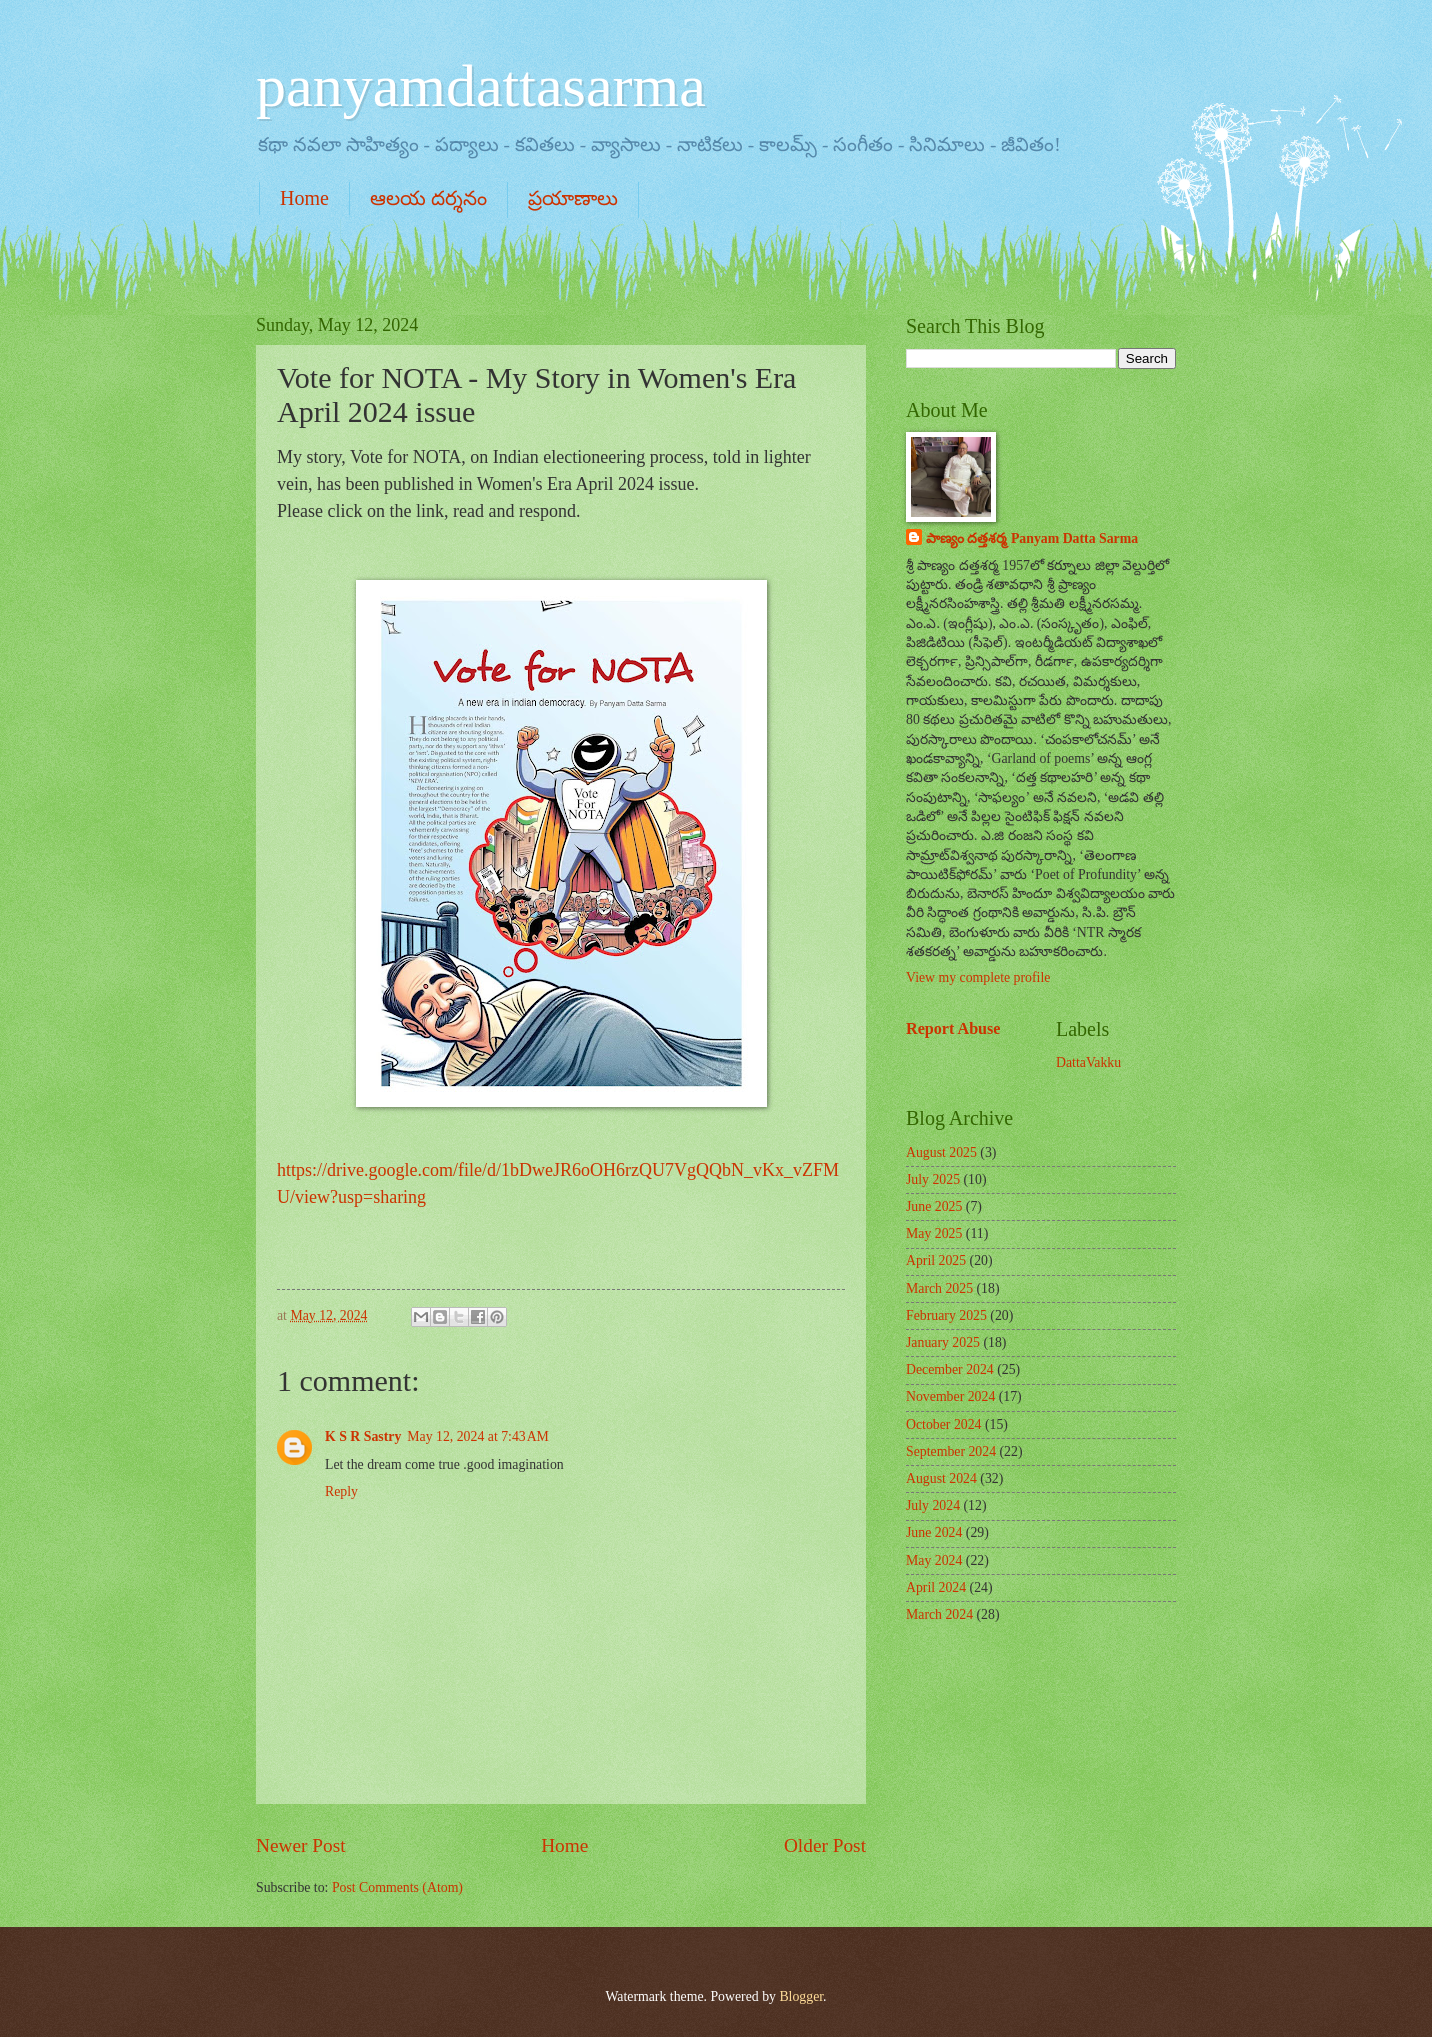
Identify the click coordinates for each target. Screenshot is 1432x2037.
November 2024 (950, 1396)
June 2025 (934, 1206)
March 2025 (939, 1288)
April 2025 (936, 1260)
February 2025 (946, 1315)
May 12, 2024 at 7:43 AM (478, 1436)
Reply (341, 1491)
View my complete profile (978, 977)
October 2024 (943, 1424)
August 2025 (941, 1152)
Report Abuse (953, 1028)
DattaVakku (1088, 1062)
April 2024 (936, 1587)
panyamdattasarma (481, 86)
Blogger (801, 1996)
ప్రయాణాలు (573, 198)
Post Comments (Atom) (397, 1887)
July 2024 (933, 1505)
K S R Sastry (363, 1436)
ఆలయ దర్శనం (428, 198)
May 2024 (934, 1560)
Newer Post (301, 1845)
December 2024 (950, 1369)
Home (304, 198)
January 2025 (943, 1342)
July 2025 (933, 1179)
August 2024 (941, 1478)
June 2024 (934, 1532)
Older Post (825, 1845)
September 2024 (951, 1451)
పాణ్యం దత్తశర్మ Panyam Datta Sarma (1032, 538)
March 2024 (939, 1614)
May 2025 (934, 1233)
